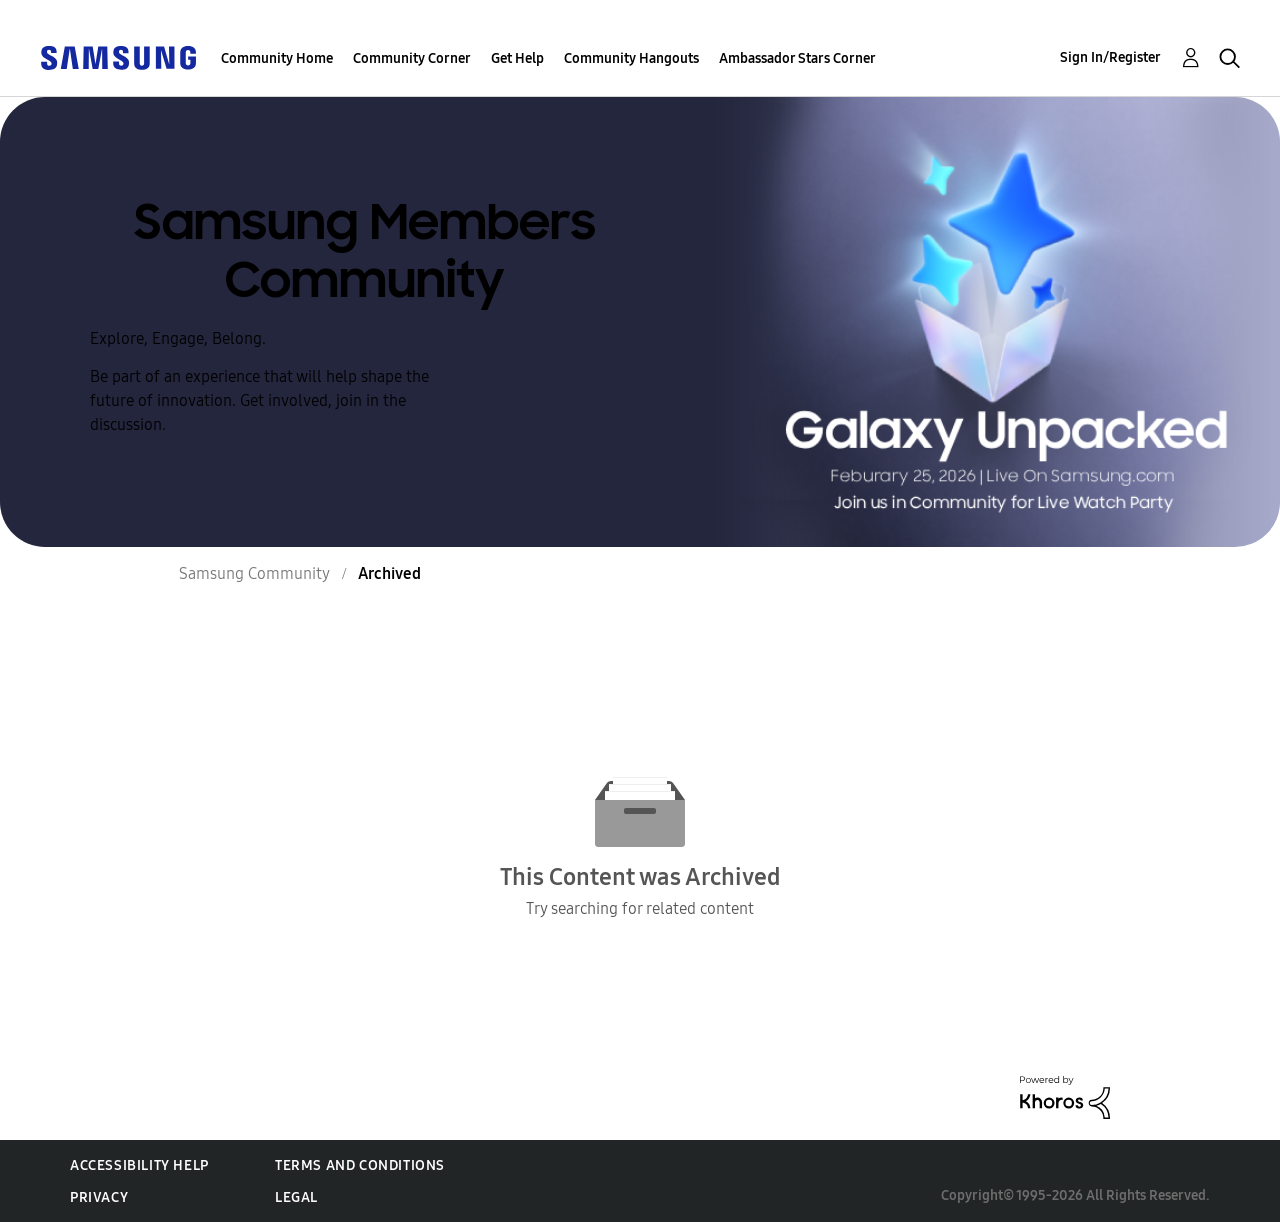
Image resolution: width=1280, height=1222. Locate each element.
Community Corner (412, 58)
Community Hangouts (631, 58)
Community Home (277, 58)
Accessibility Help (139, 1165)
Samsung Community (254, 573)
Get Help (517, 58)
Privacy (99, 1197)
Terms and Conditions (360, 1165)
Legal (296, 1197)
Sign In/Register (1110, 57)
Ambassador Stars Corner (797, 58)
